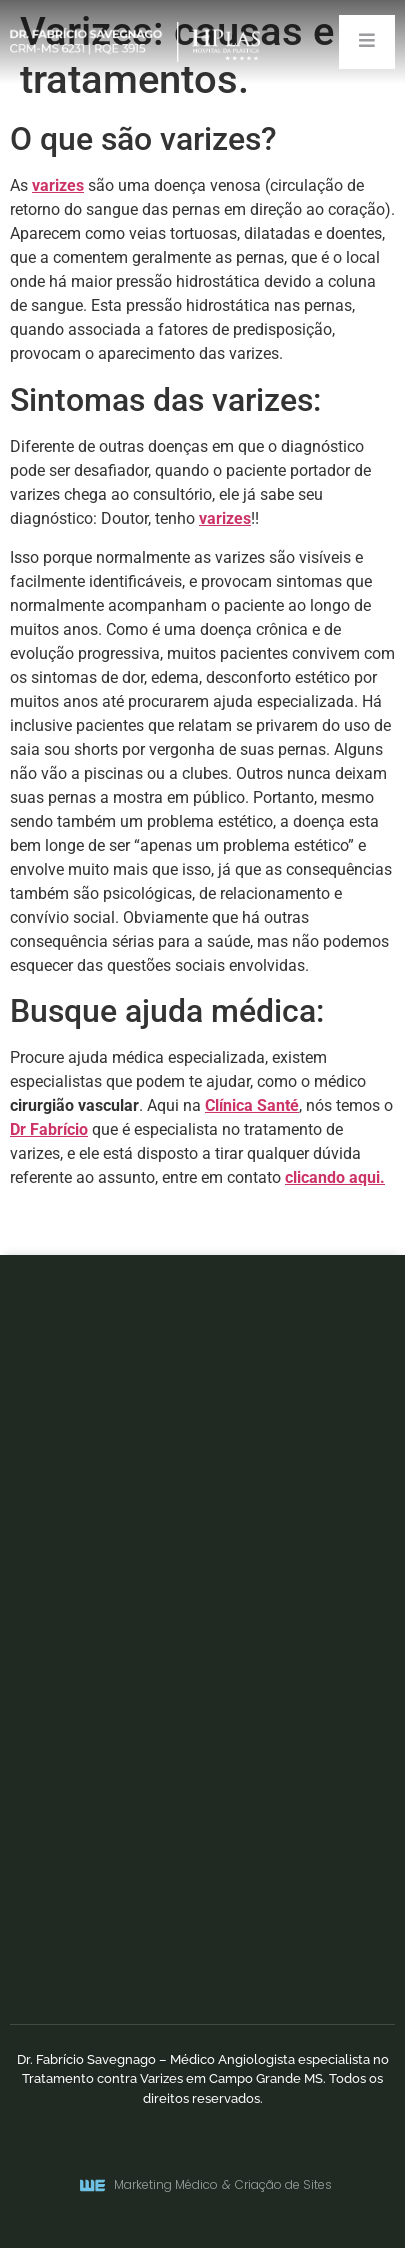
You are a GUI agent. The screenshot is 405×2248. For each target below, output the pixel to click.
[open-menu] (367, 42)
